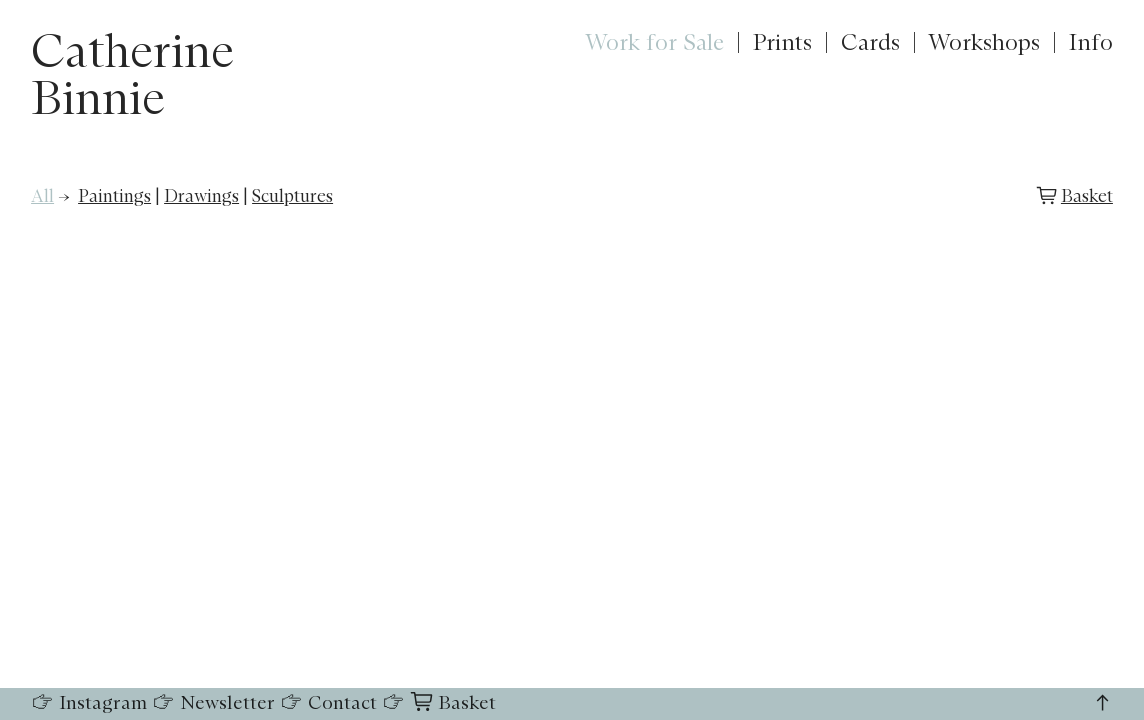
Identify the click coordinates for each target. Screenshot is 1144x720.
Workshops (984, 43)
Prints (782, 43)
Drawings (201, 197)
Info (1091, 43)
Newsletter (213, 703)
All (42, 197)
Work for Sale (654, 43)
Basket (1087, 197)
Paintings (114, 197)
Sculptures (292, 197)
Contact (328, 703)
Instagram (89, 703)
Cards (870, 43)
